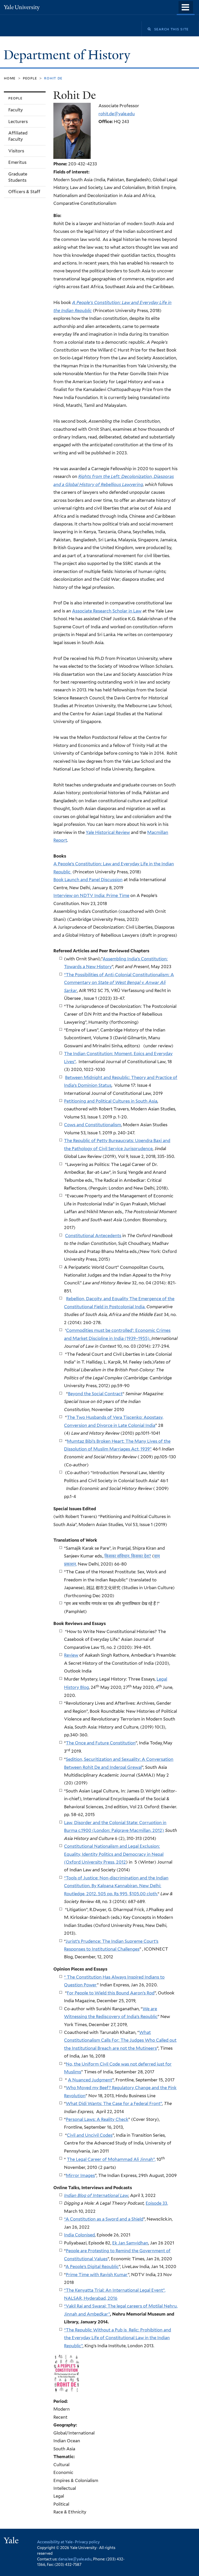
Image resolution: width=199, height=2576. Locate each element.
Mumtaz (75, 1441)
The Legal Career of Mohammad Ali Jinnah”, (111, 2159)
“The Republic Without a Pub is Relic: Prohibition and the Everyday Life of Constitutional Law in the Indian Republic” (117, 2337)
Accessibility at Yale (55, 2542)
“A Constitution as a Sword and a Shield (103, 2219)
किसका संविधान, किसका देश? (127, 1556)
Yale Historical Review (108, 832)
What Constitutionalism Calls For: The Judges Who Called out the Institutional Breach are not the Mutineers (120, 2040)
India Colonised (79, 2234)
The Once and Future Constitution (101, 1742)
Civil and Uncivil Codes (89, 2135)
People (30, 78)
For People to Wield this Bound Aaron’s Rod (110, 1992)
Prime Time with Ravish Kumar (97, 2274)
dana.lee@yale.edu (74, 2559)
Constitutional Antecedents (93, 1235)
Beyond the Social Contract (95, 1393)
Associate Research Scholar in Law (106, 610)
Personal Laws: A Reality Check (97, 2119)
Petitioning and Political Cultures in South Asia (110, 1101)
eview (72, 1655)
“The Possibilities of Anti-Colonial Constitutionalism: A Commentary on (119, 982)
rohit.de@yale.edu (116, 113)
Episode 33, (157, 2203)
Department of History (68, 54)
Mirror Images (80, 2175)
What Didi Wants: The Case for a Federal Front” (114, 2103)
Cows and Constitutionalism (92, 1124)
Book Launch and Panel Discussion (88, 879)
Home (10, 78)
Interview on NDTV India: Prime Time (91, 895)
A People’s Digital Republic (92, 2266)
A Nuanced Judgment (90, 2079)
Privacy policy (87, 2542)
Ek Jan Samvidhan (130, 2242)
